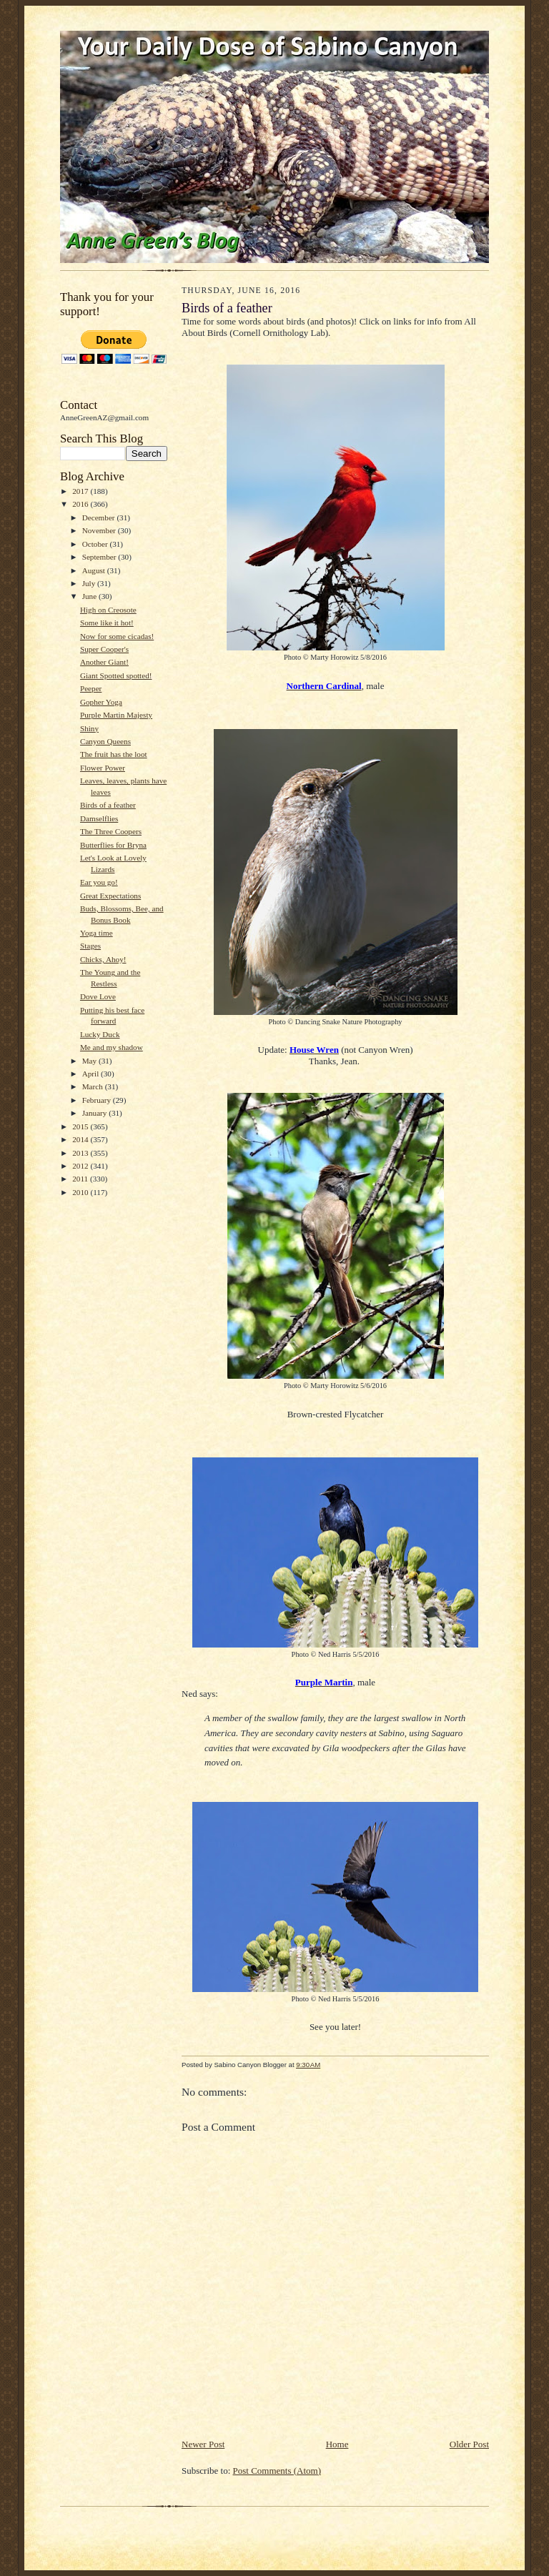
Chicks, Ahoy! (103, 959)
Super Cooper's (104, 649)
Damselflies (99, 818)
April (91, 1073)
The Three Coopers (111, 831)
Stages (90, 945)
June (90, 596)
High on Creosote (108, 609)
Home (337, 2444)
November (100, 530)
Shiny (89, 728)
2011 (81, 1178)
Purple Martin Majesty (116, 714)
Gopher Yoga (101, 702)
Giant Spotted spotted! (116, 675)
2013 (81, 1153)
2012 (81, 1165)
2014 (81, 1139)
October (96, 544)
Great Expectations (110, 895)
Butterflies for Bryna (113, 845)
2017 (81, 491)
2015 (81, 1126)
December (99, 517)
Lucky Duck (100, 1034)
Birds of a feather (108, 805)
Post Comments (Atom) (277, 2470)
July (89, 583)
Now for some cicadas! (117, 636)
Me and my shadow (111, 1047)
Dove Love (98, 996)
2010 (81, 1192)
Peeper (91, 688)
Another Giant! (104, 662)
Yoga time (96, 932)
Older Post (469, 2444)
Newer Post (203, 2444)
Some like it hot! (107, 622)
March (93, 1086)
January (95, 1113)
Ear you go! (99, 882)
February (97, 1100)
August (94, 570)
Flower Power (102, 767)
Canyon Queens (105, 741)
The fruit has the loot (113, 754)
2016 (81, 504)
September (100, 557)
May (90, 1060)
